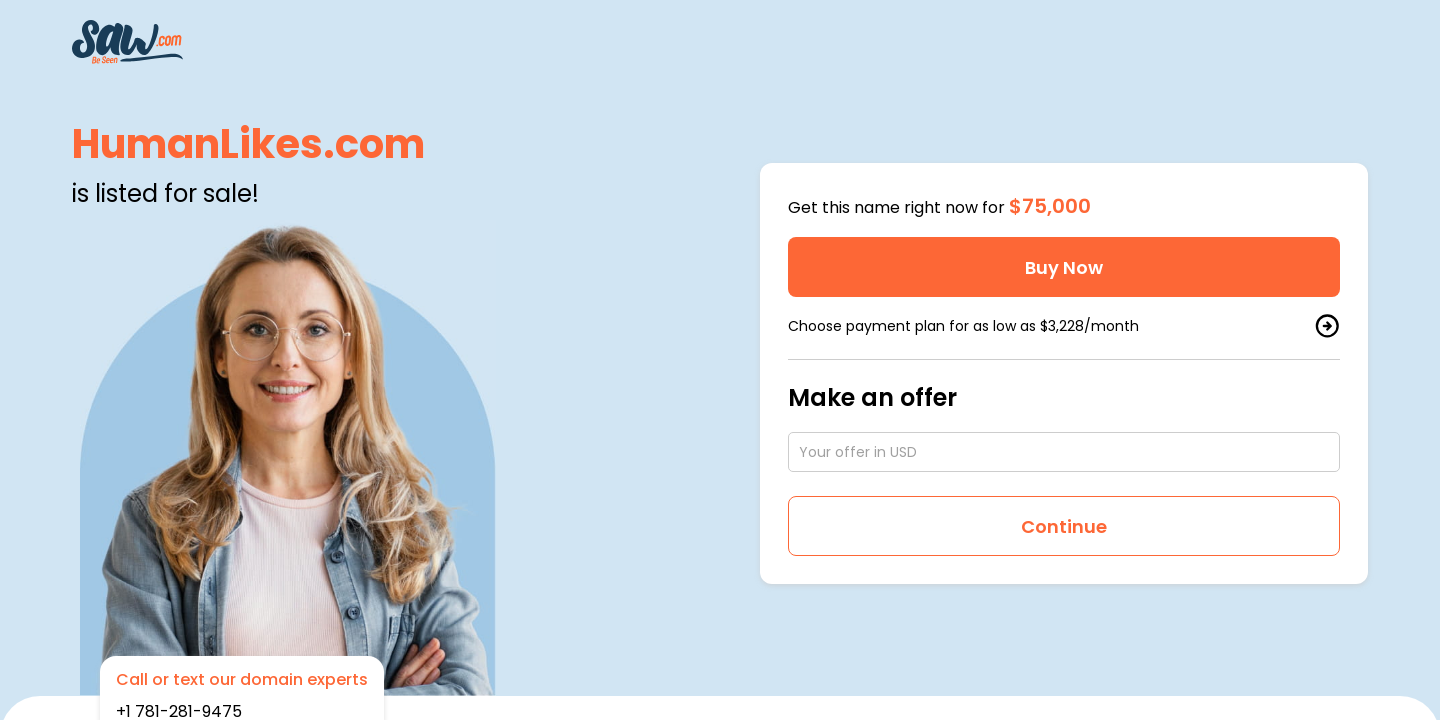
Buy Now (1064, 267)
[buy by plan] (1327, 326)
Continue (1064, 526)
